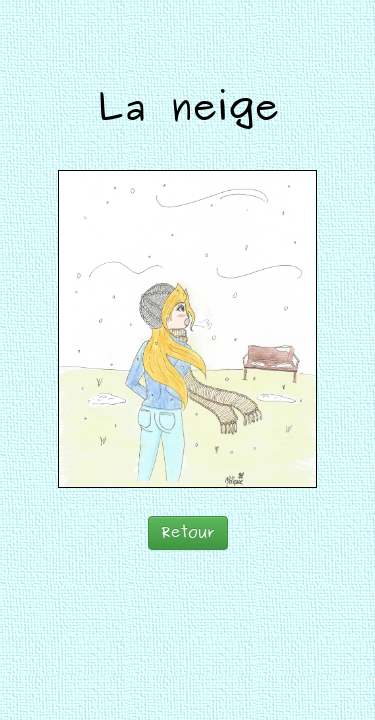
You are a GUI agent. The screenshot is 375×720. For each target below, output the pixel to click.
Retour (188, 532)
